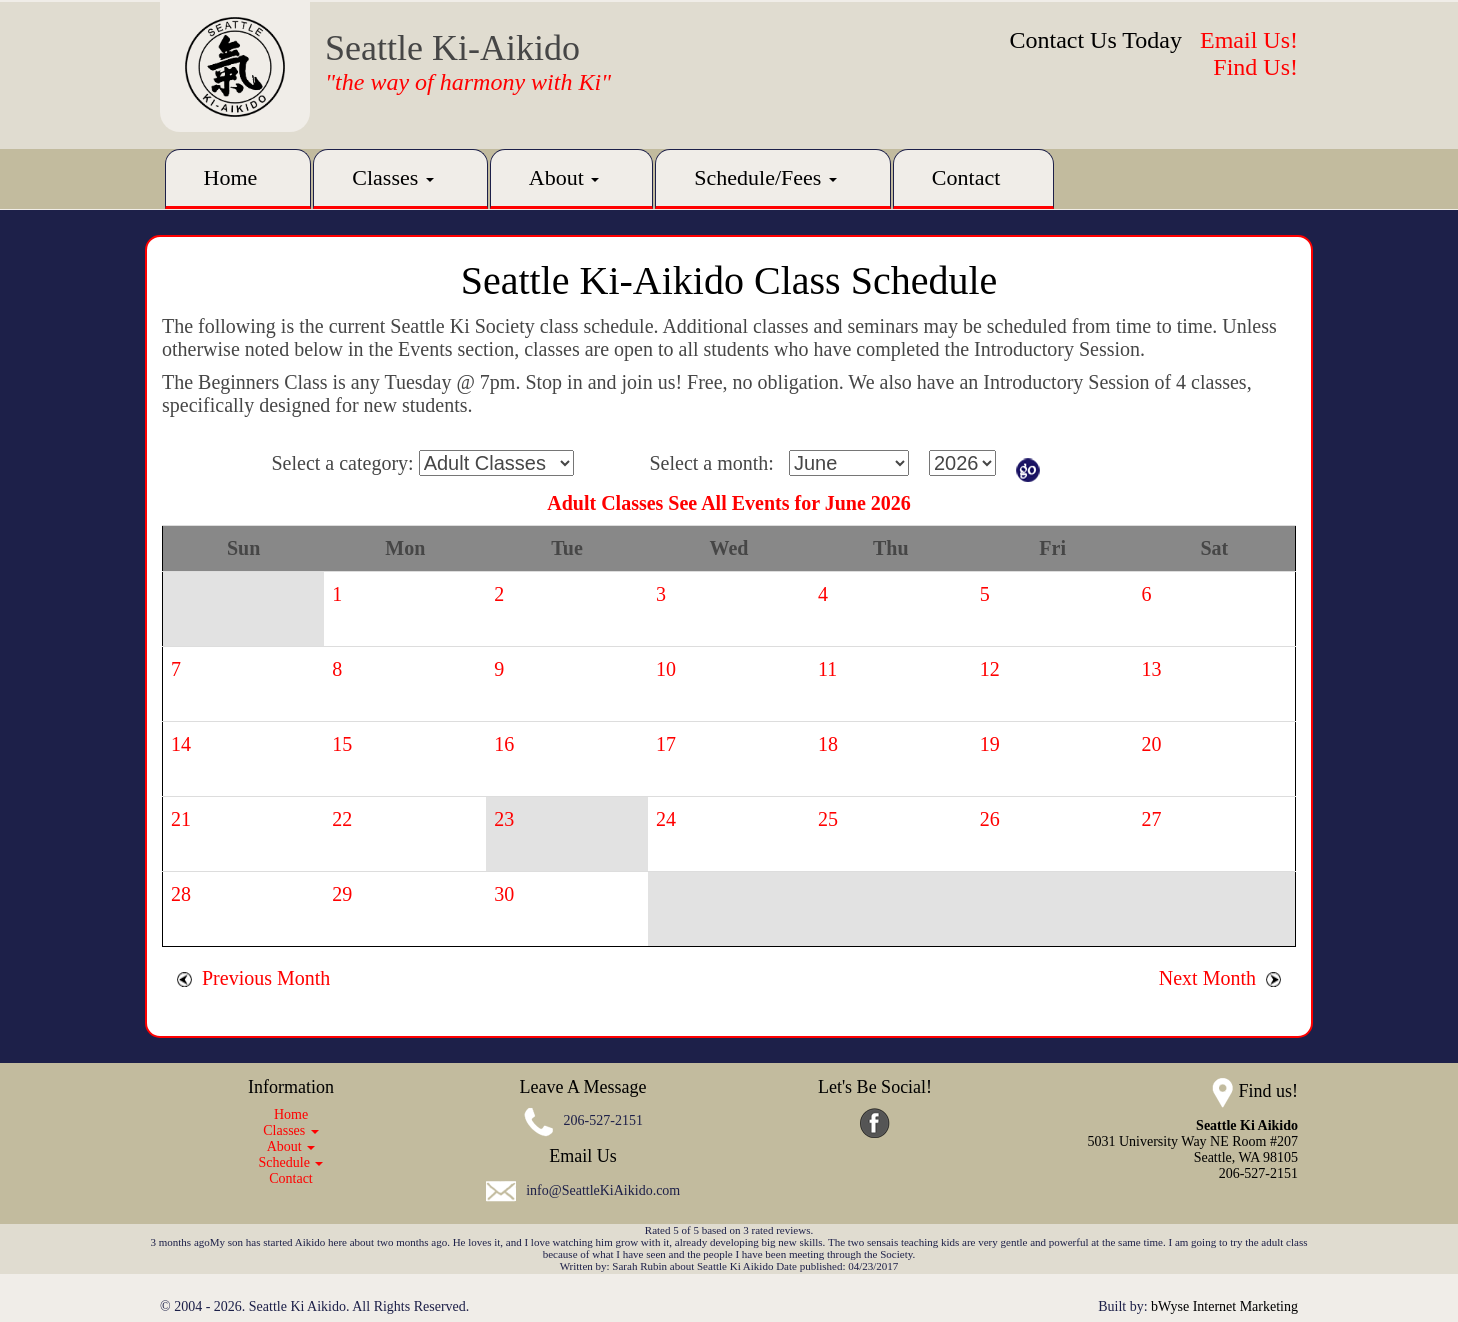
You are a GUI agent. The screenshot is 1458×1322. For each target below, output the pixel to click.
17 (666, 744)
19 (990, 744)
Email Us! (1249, 40)
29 (342, 894)
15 (342, 744)
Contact (966, 177)
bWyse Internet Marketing (1224, 1306)
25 (828, 819)
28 (181, 894)
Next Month (1220, 978)
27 (1152, 819)
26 (990, 819)
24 (666, 819)
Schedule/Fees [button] (765, 177)
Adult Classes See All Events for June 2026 (729, 503)
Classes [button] (393, 177)
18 (828, 744)
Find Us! (1255, 67)
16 (504, 744)
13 (1152, 669)
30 (504, 894)
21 (181, 819)
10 (666, 669)
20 (1152, 744)
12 (990, 669)
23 (504, 819)
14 (181, 744)
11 (827, 669)
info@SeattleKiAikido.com (603, 1190)
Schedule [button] (291, 1162)
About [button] (564, 177)
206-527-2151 (603, 1121)
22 (342, 819)
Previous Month (253, 978)
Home (231, 177)
